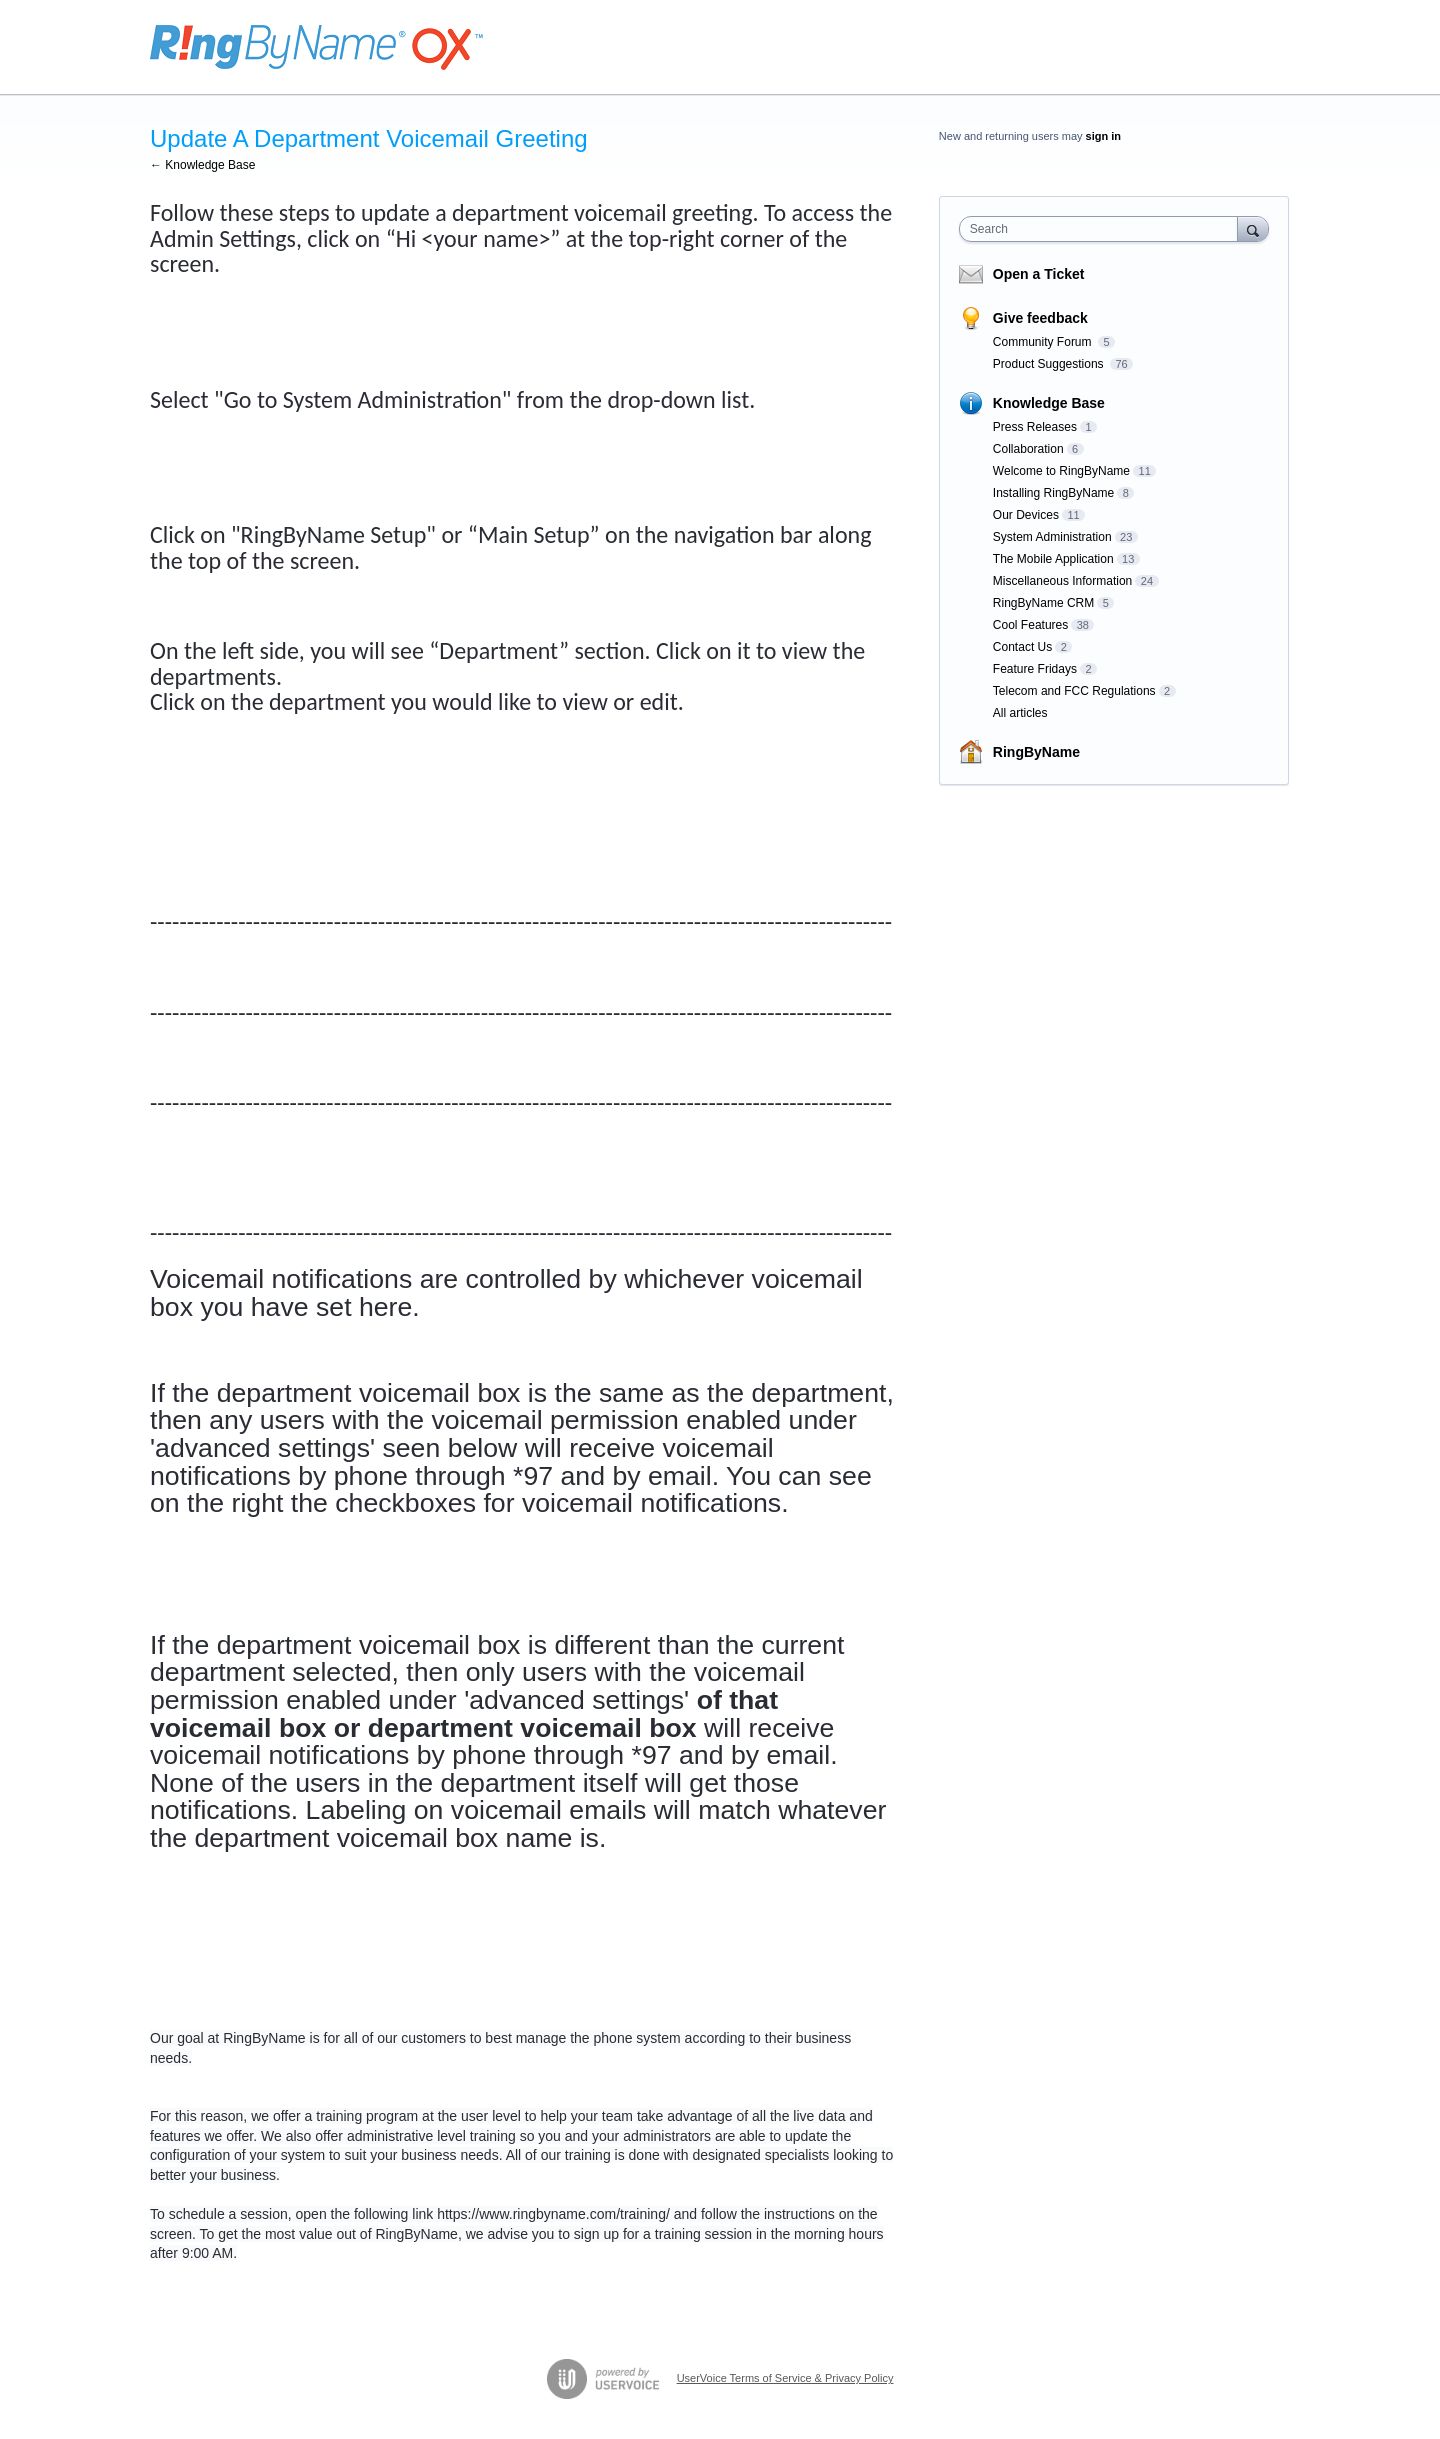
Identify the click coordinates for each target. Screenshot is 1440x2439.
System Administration (1052, 537)
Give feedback (1040, 318)
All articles (1020, 713)
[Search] (1253, 228)
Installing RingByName (1053, 493)
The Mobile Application (1053, 559)
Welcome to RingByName (1061, 471)
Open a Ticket (1039, 274)
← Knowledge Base (202, 165)
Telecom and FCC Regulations (1074, 691)
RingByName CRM (1043, 603)
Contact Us (1022, 647)
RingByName (1036, 752)
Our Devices (1026, 515)
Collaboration (1028, 449)
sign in (1103, 136)
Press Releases (1035, 427)
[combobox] (1103, 229)
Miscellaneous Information (1062, 581)
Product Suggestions (1050, 364)
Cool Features (1030, 625)
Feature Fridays (1035, 669)
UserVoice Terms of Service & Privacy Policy (785, 2378)
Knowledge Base (1049, 403)
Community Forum (1044, 342)
